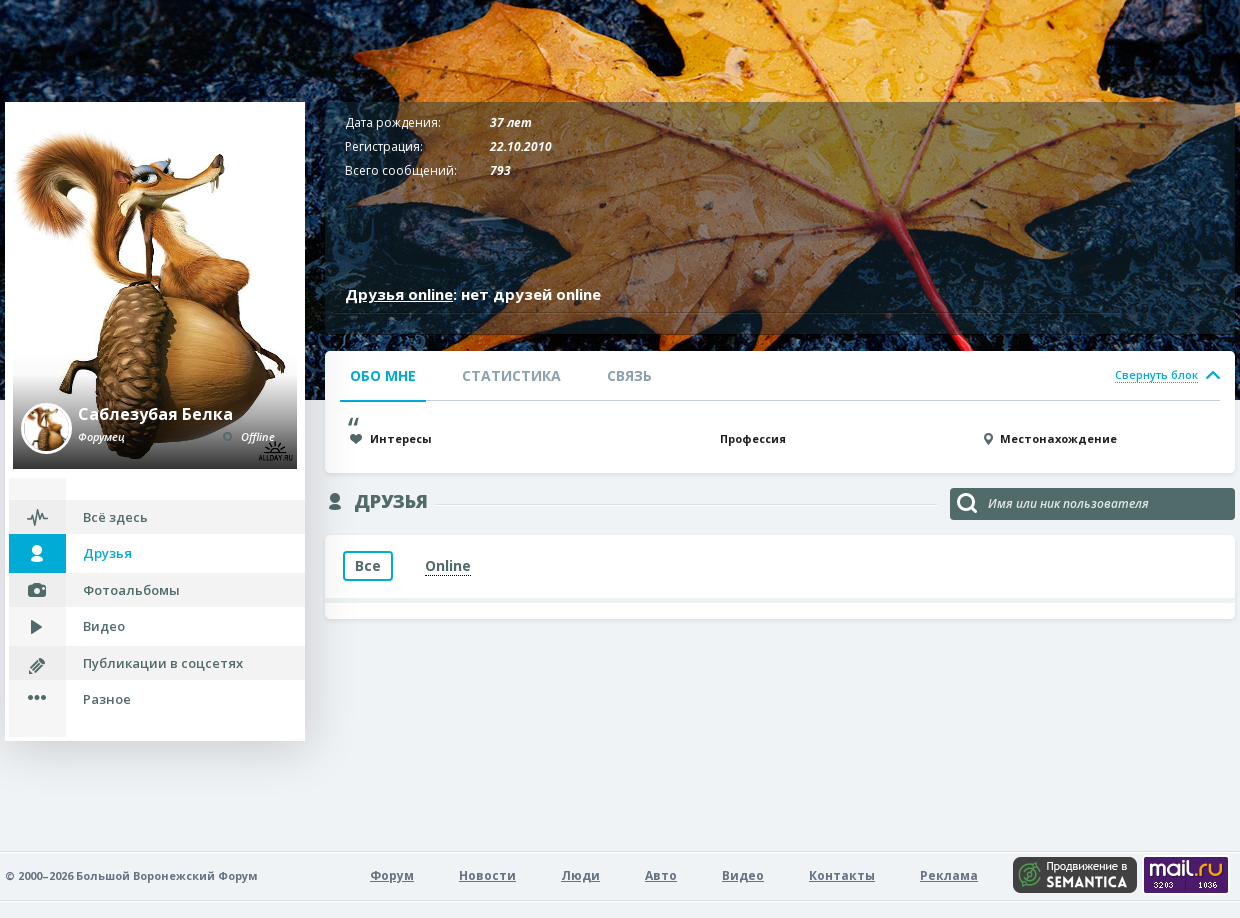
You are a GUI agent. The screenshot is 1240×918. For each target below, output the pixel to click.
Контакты (842, 875)
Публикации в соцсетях (163, 663)
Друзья (107, 553)
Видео (104, 626)
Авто (661, 875)
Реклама (949, 875)
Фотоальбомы (131, 590)
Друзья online (399, 294)
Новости (487, 875)
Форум (392, 875)
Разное (107, 699)
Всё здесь (115, 517)
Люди (580, 875)
